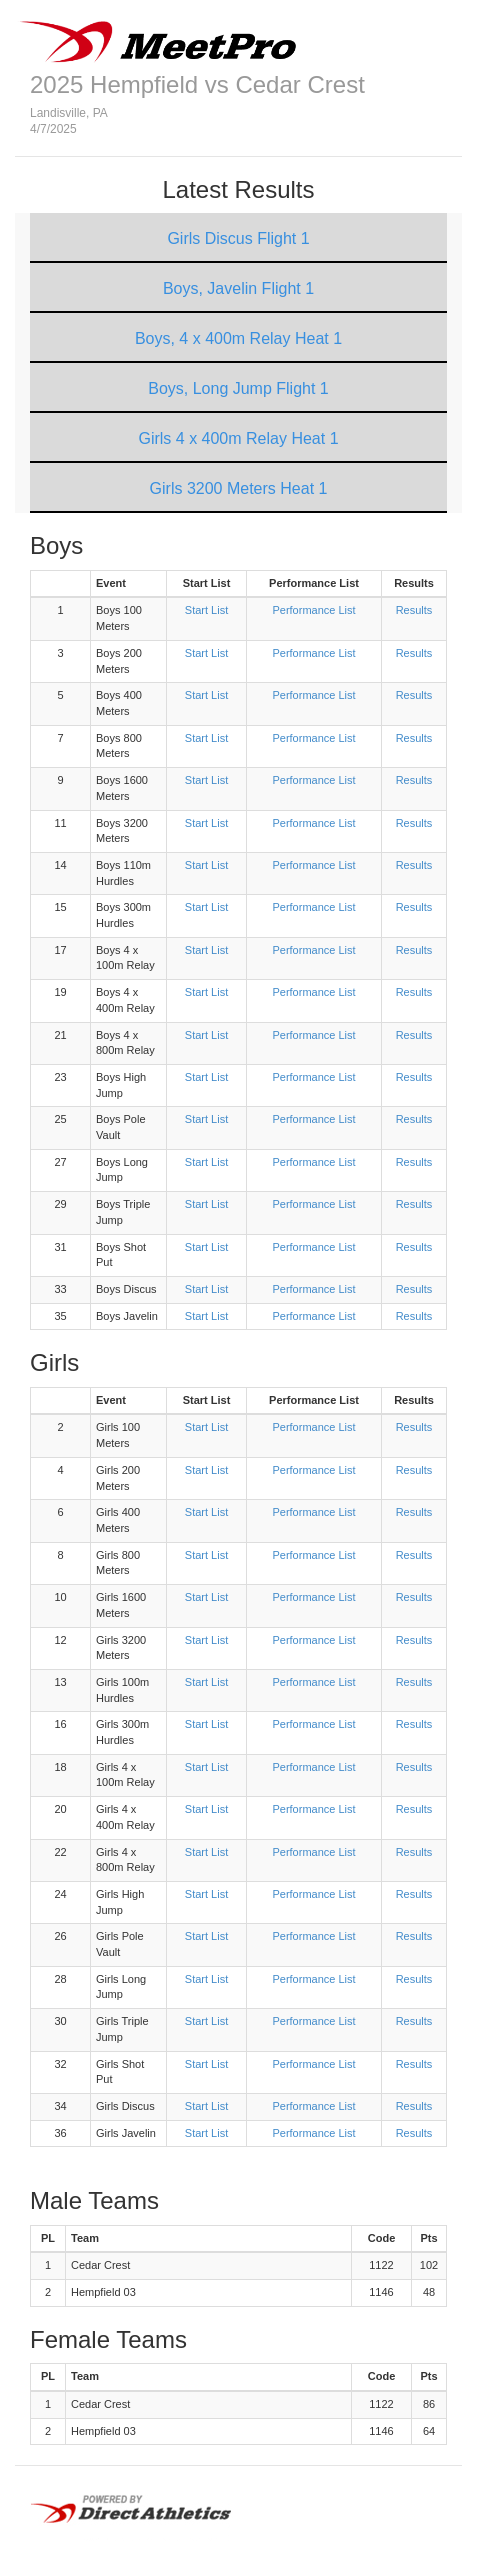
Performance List (313, 610)
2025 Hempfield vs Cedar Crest (197, 84)
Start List (206, 610)
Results (414, 610)
